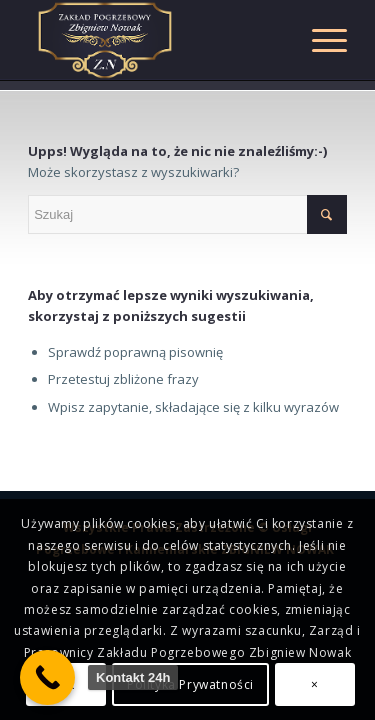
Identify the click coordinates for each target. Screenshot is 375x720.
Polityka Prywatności (190, 684)
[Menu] (319, 40)
